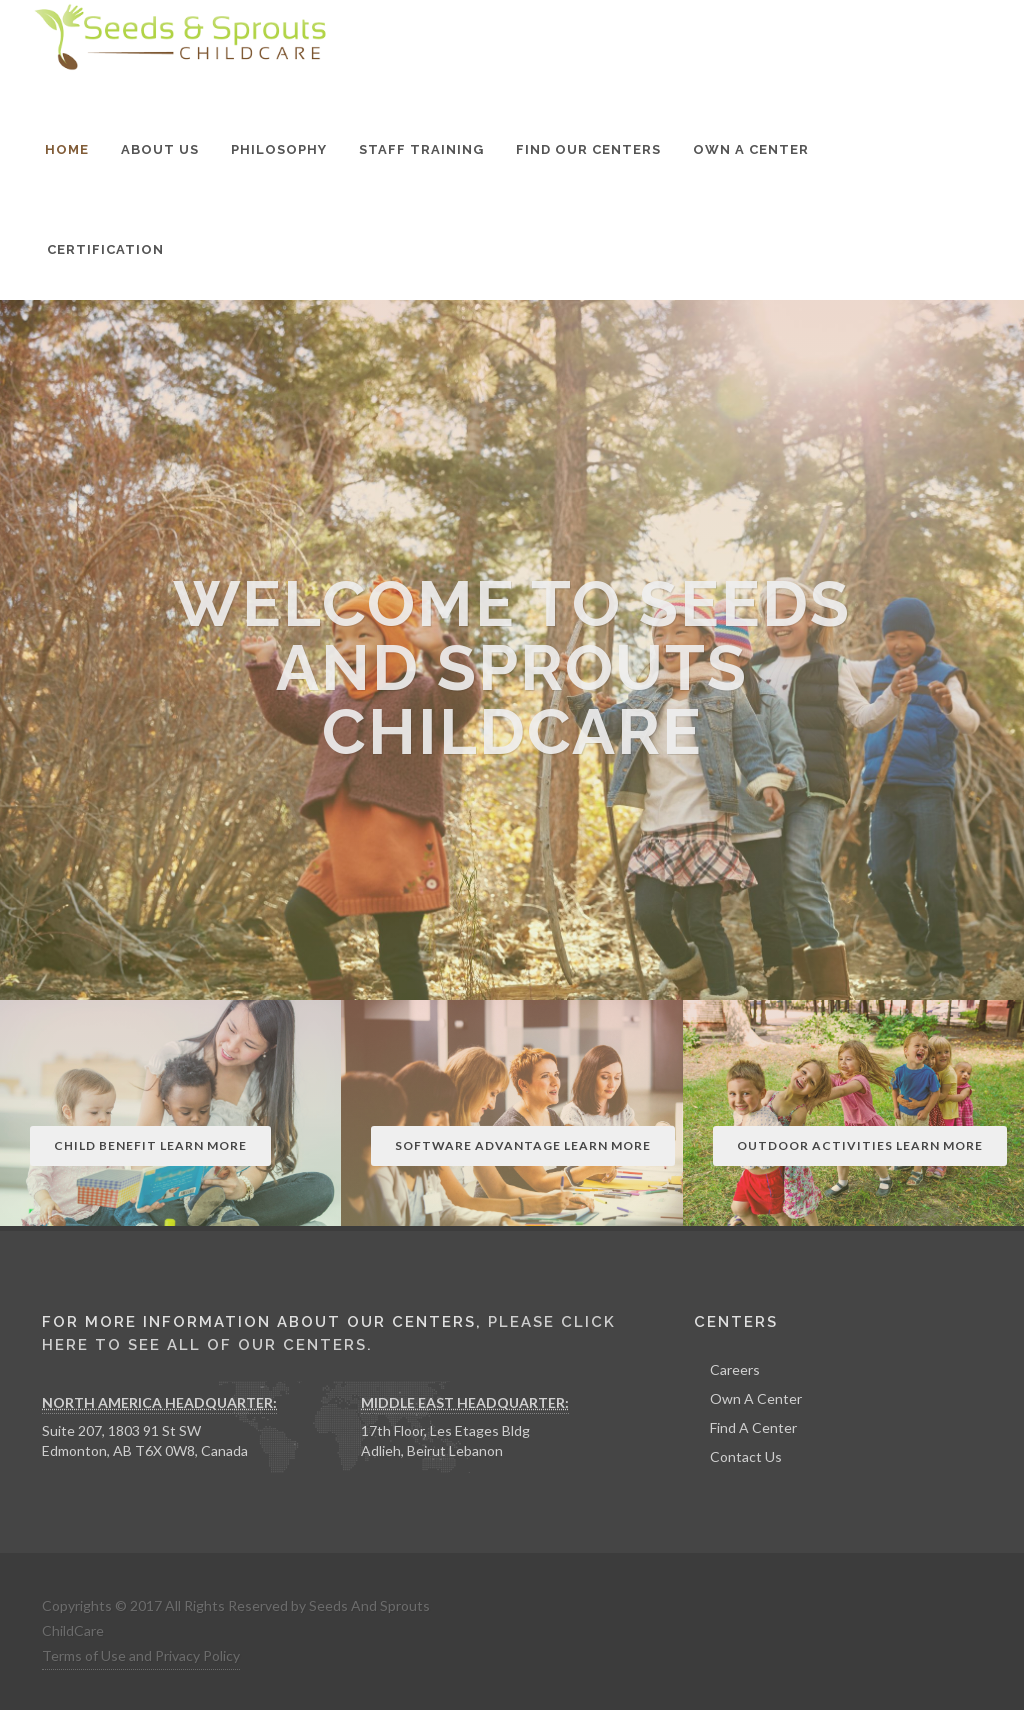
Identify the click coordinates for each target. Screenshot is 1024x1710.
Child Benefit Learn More (150, 1145)
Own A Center (756, 1398)
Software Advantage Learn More (523, 1145)
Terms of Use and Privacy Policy (141, 1655)
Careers (735, 1369)
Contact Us (746, 1456)
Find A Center (753, 1427)
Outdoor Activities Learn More (860, 1145)
